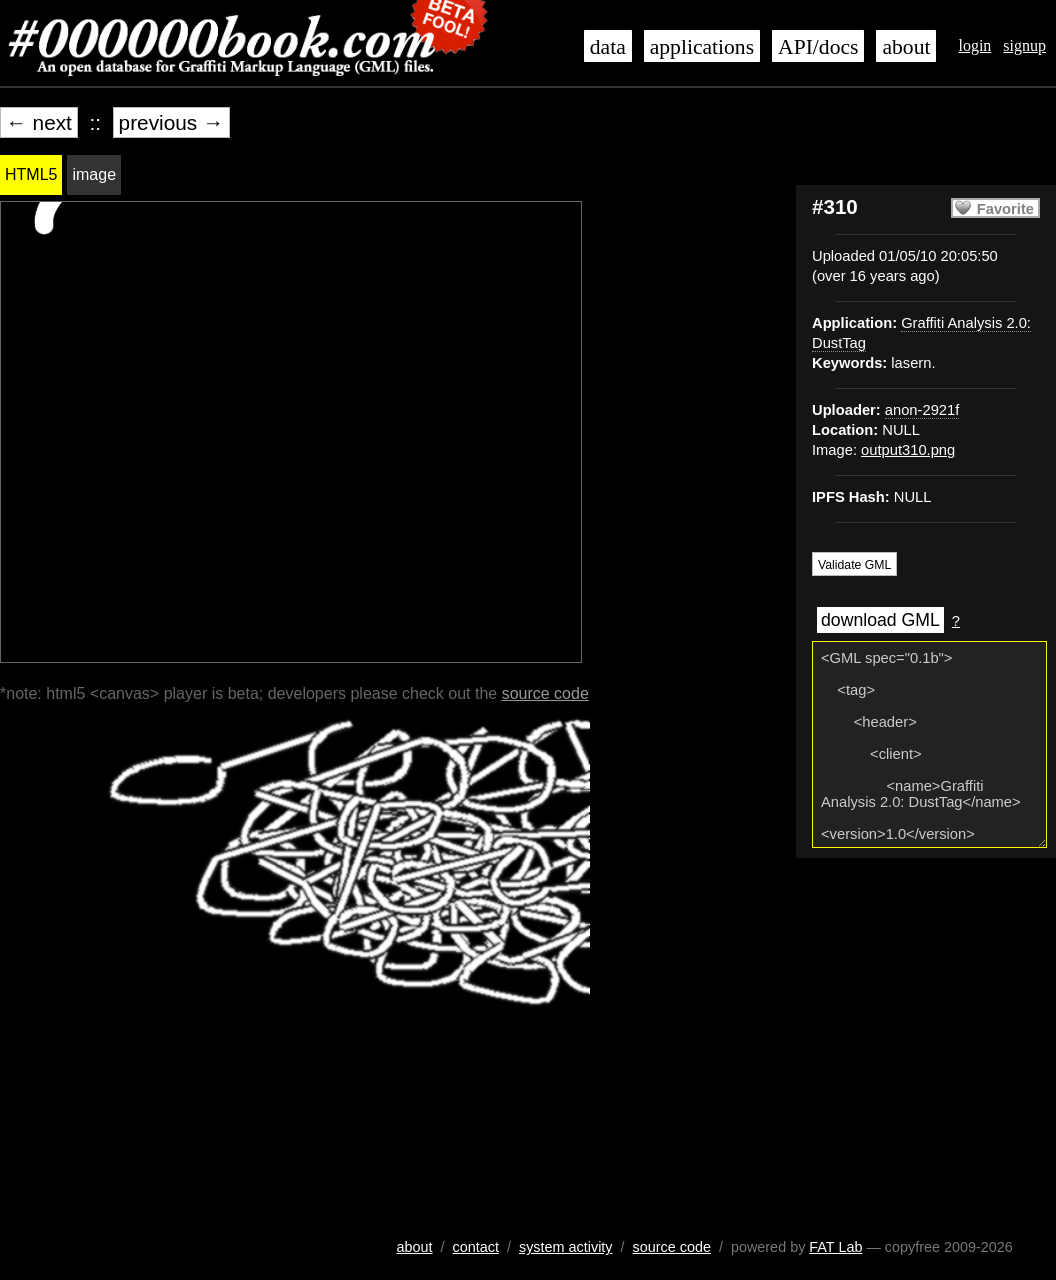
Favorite (1005, 209)
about (906, 47)
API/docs (818, 47)
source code (545, 693)
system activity (566, 1247)
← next (39, 122)
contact (476, 1247)
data (608, 47)
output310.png (908, 450)
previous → (171, 122)
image (94, 174)
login (974, 45)
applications (702, 47)
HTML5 (31, 174)
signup (1024, 45)
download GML (880, 620)
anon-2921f (922, 410)
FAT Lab (835, 1247)
